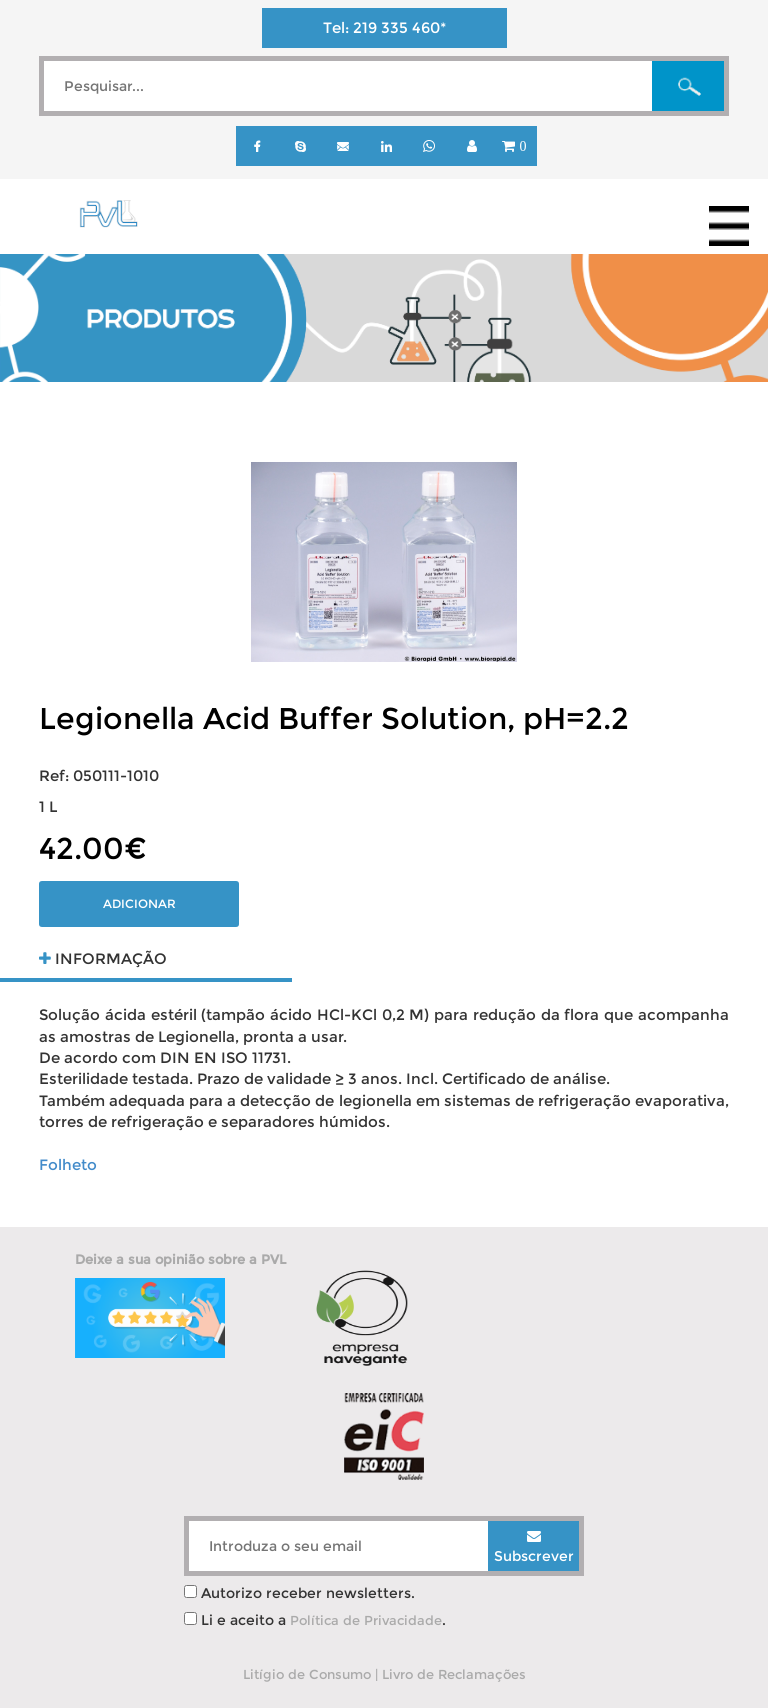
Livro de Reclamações (454, 1674)
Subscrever (534, 1547)
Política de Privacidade (366, 1620)
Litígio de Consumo (307, 1674)
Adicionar (139, 903)
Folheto (68, 1164)
